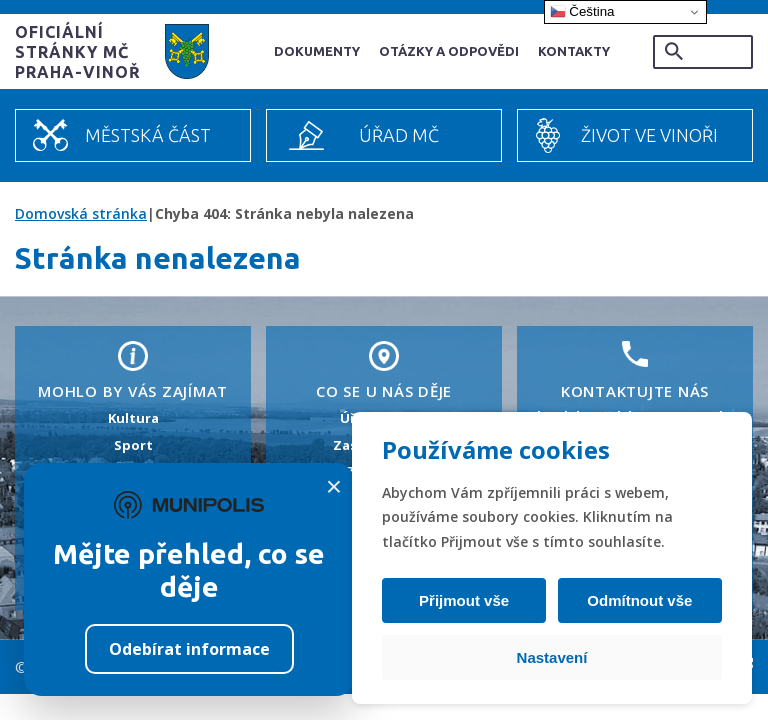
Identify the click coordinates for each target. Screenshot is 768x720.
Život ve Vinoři (649, 135)
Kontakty (574, 51)
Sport (133, 445)
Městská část (148, 135)
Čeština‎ (582, 12)
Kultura (133, 418)
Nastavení (552, 657)
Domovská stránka (81, 213)
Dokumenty (317, 51)
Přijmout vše (465, 600)
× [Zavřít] (334, 487)
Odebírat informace (189, 649)
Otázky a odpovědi (449, 51)
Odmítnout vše (638, 600)
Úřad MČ (399, 135)
